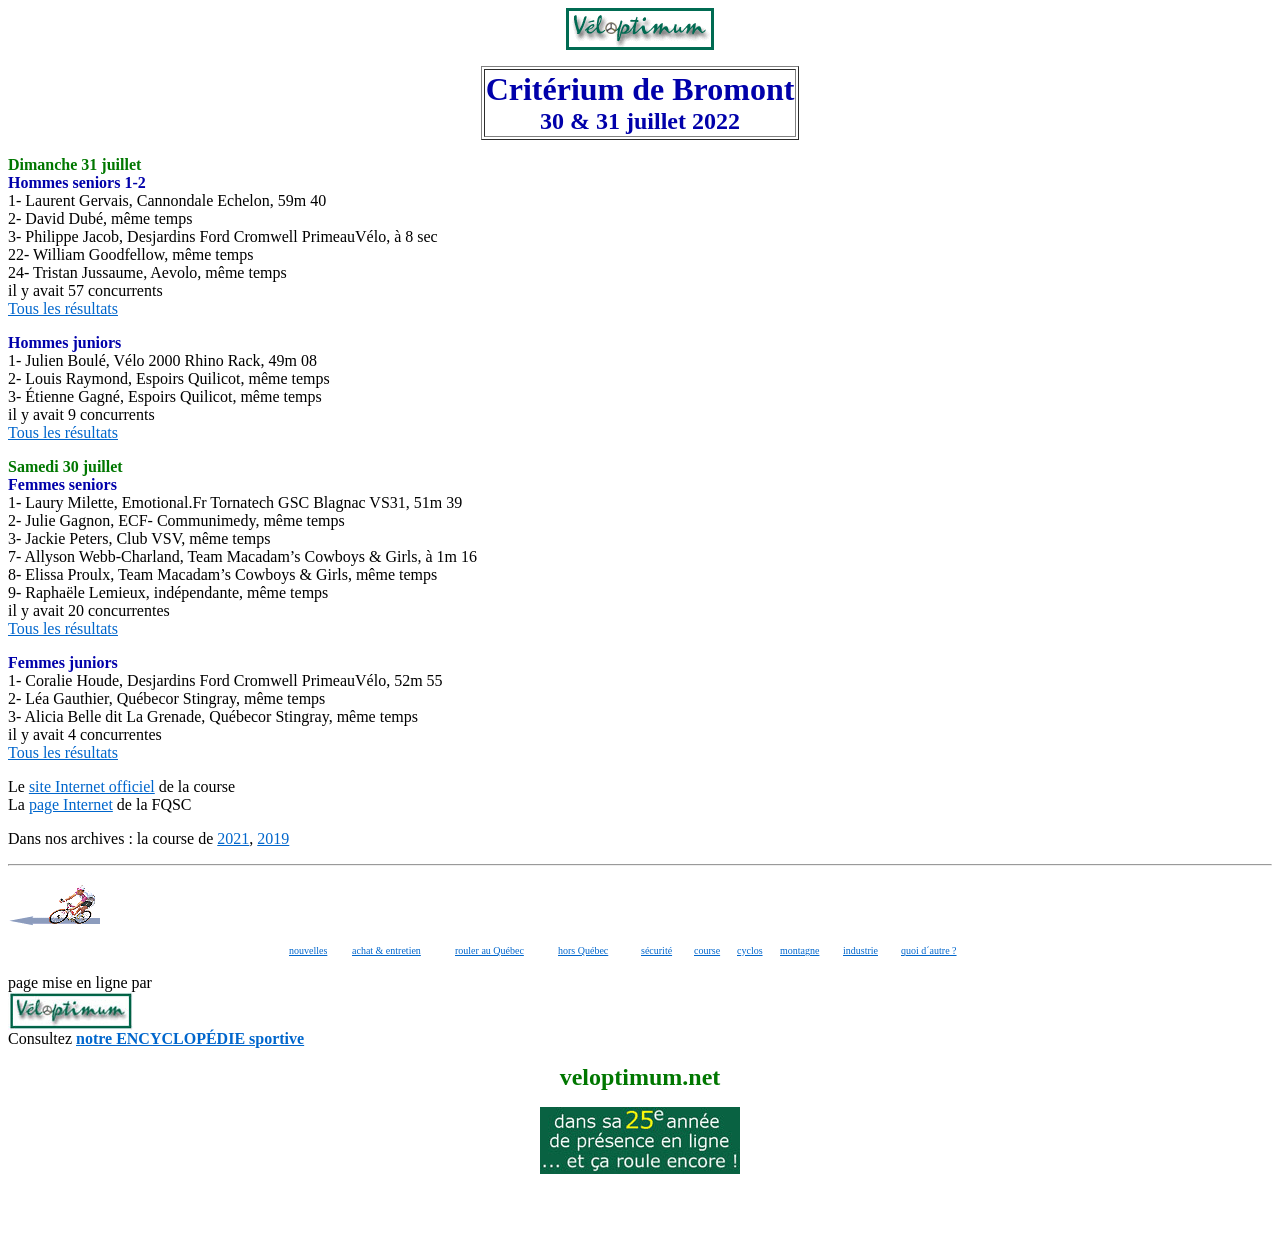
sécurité (656, 950)
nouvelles (308, 950)
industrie (860, 950)
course (707, 950)
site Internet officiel (92, 786)
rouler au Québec (489, 950)
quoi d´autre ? (929, 950)
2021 (233, 838)
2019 (273, 838)
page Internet (71, 804)
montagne (799, 950)
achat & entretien (386, 950)
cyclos (750, 950)
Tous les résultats (63, 308)
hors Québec (583, 950)
